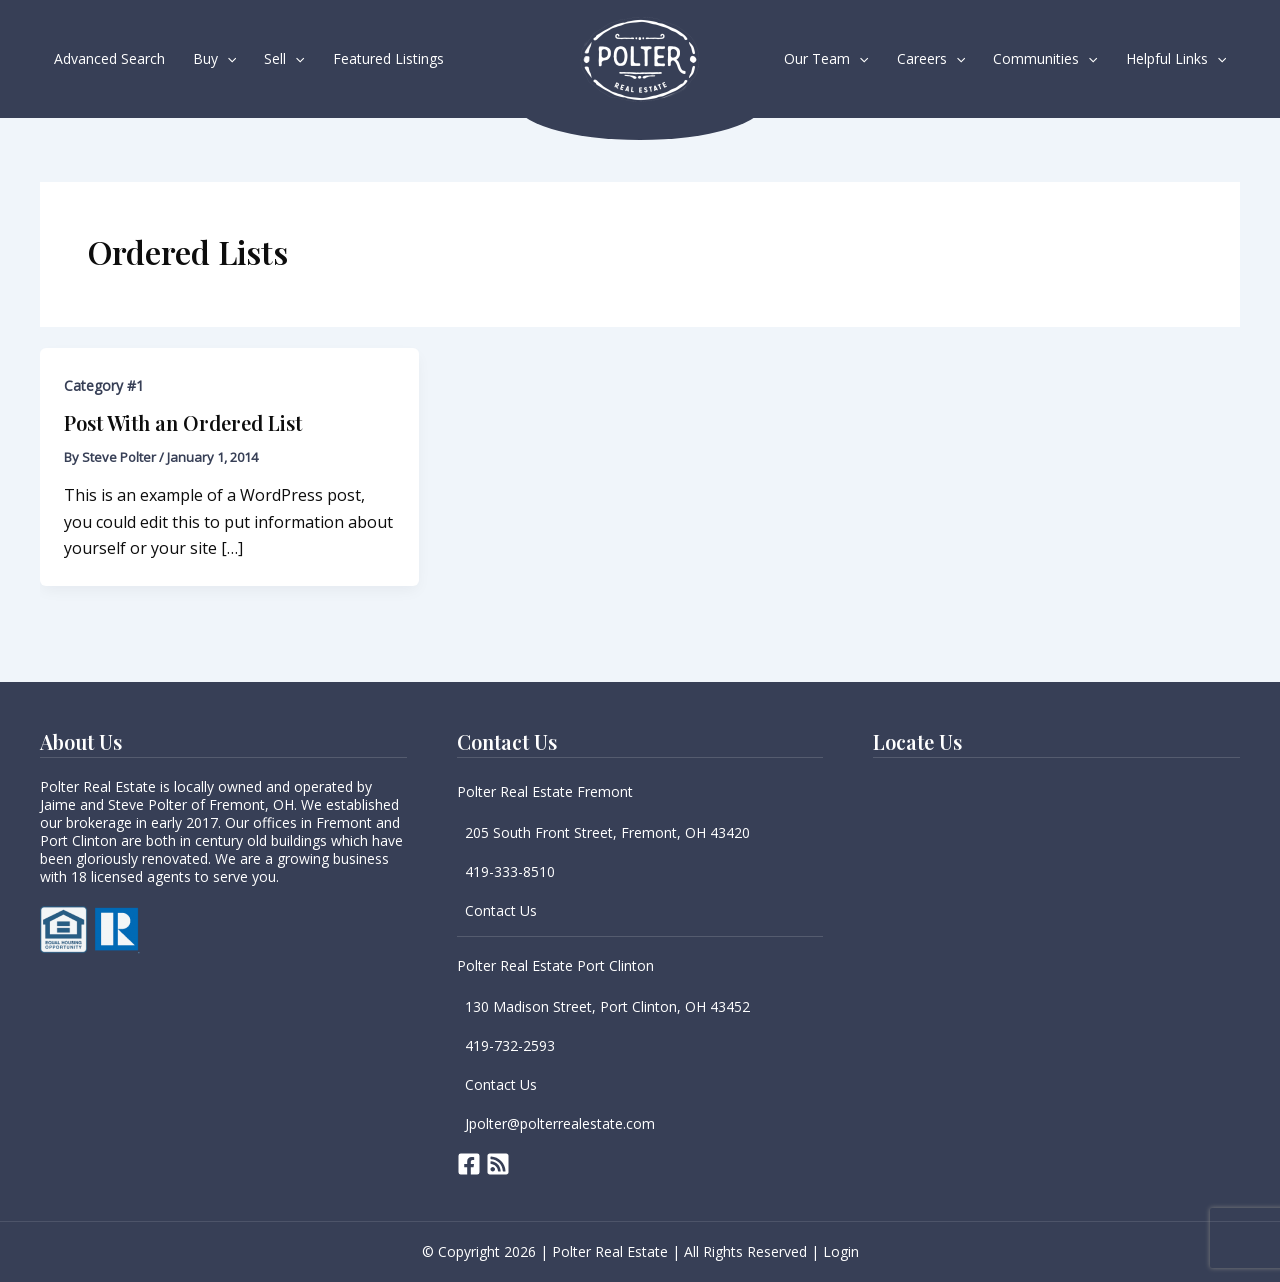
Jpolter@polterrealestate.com (560, 1123)
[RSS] (498, 1164)
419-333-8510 (510, 871)
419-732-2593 (510, 1045)
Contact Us (501, 910)
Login (841, 1251)
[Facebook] (469, 1164)
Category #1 (104, 385)
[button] (227, 59)
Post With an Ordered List (183, 422)
